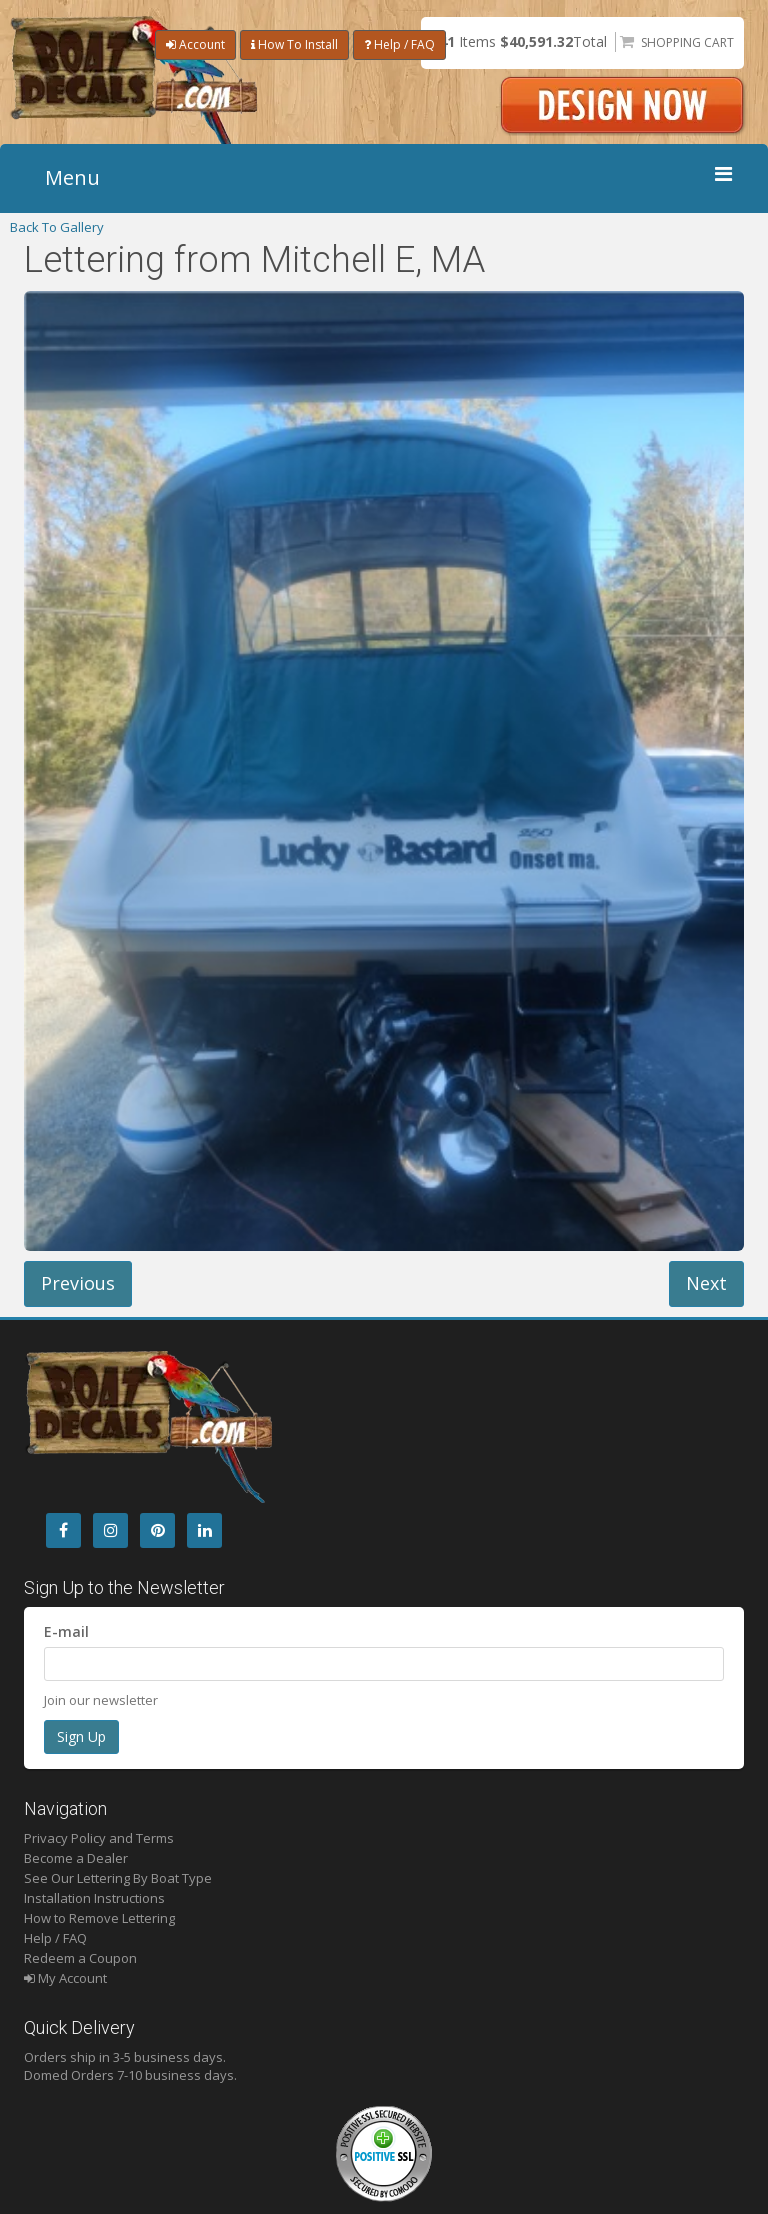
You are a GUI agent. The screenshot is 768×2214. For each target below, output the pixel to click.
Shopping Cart (687, 42)
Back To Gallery (57, 227)
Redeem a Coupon (80, 1958)
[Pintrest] (157, 1530)
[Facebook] (63, 1530)
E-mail (66, 1631)
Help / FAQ (399, 44)
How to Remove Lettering (99, 1918)
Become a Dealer (76, 1858)
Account (195, 44)
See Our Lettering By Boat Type (118, 1878)
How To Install (294, 44)
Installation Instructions (94, 1898)
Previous (78, 1283)
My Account (65, 1978)
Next (706, 1283)
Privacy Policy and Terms (99, 1838)
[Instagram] (110, 1530)
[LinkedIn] (204, 1530)
